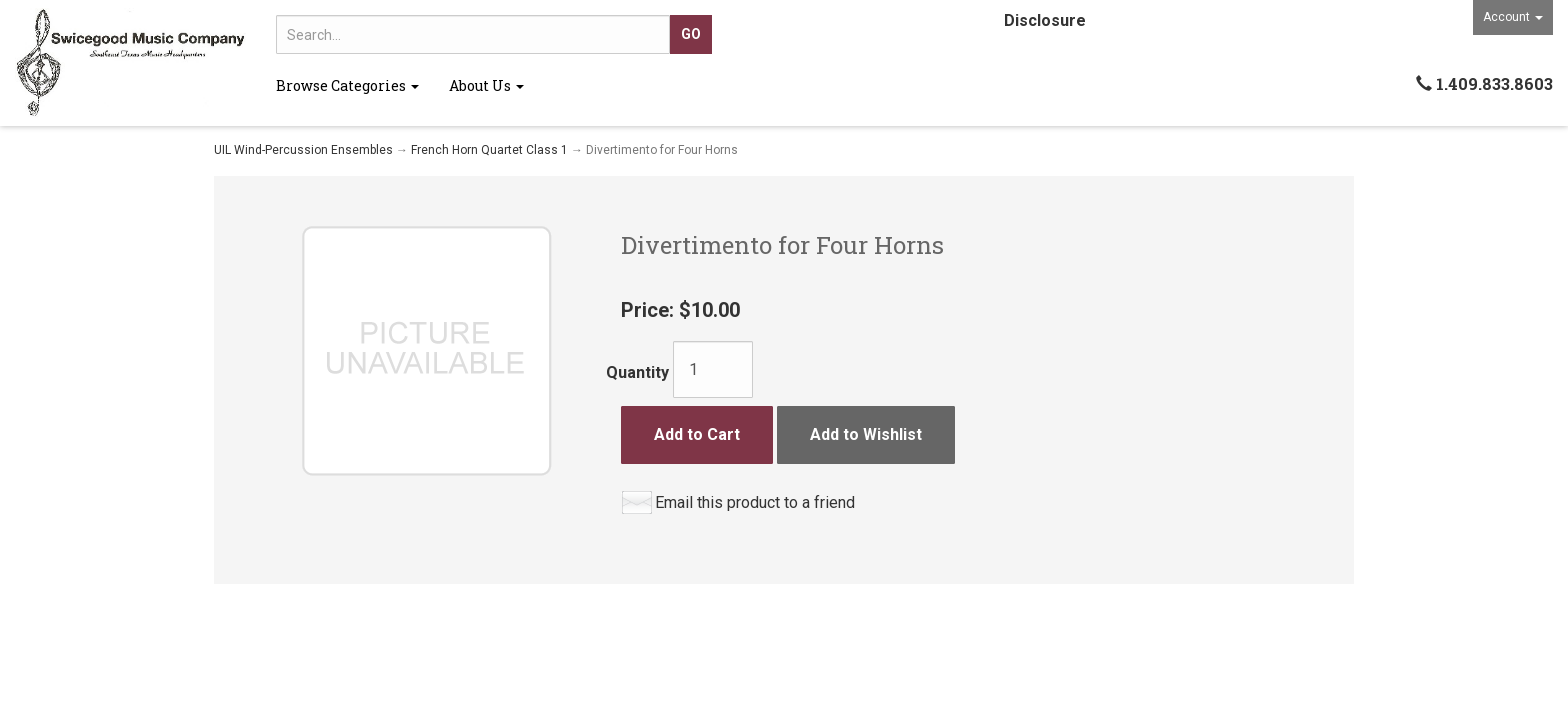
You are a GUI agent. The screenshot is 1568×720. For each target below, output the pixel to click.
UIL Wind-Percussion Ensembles (303, 150)
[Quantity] (713, 369)
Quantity (637, 372)
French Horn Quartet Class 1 (489, 150)
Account (1513, 17)
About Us (486, 85)
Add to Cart (697, 434)
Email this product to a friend (755, 502)
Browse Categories (347, 85)
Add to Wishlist (866, 434)
